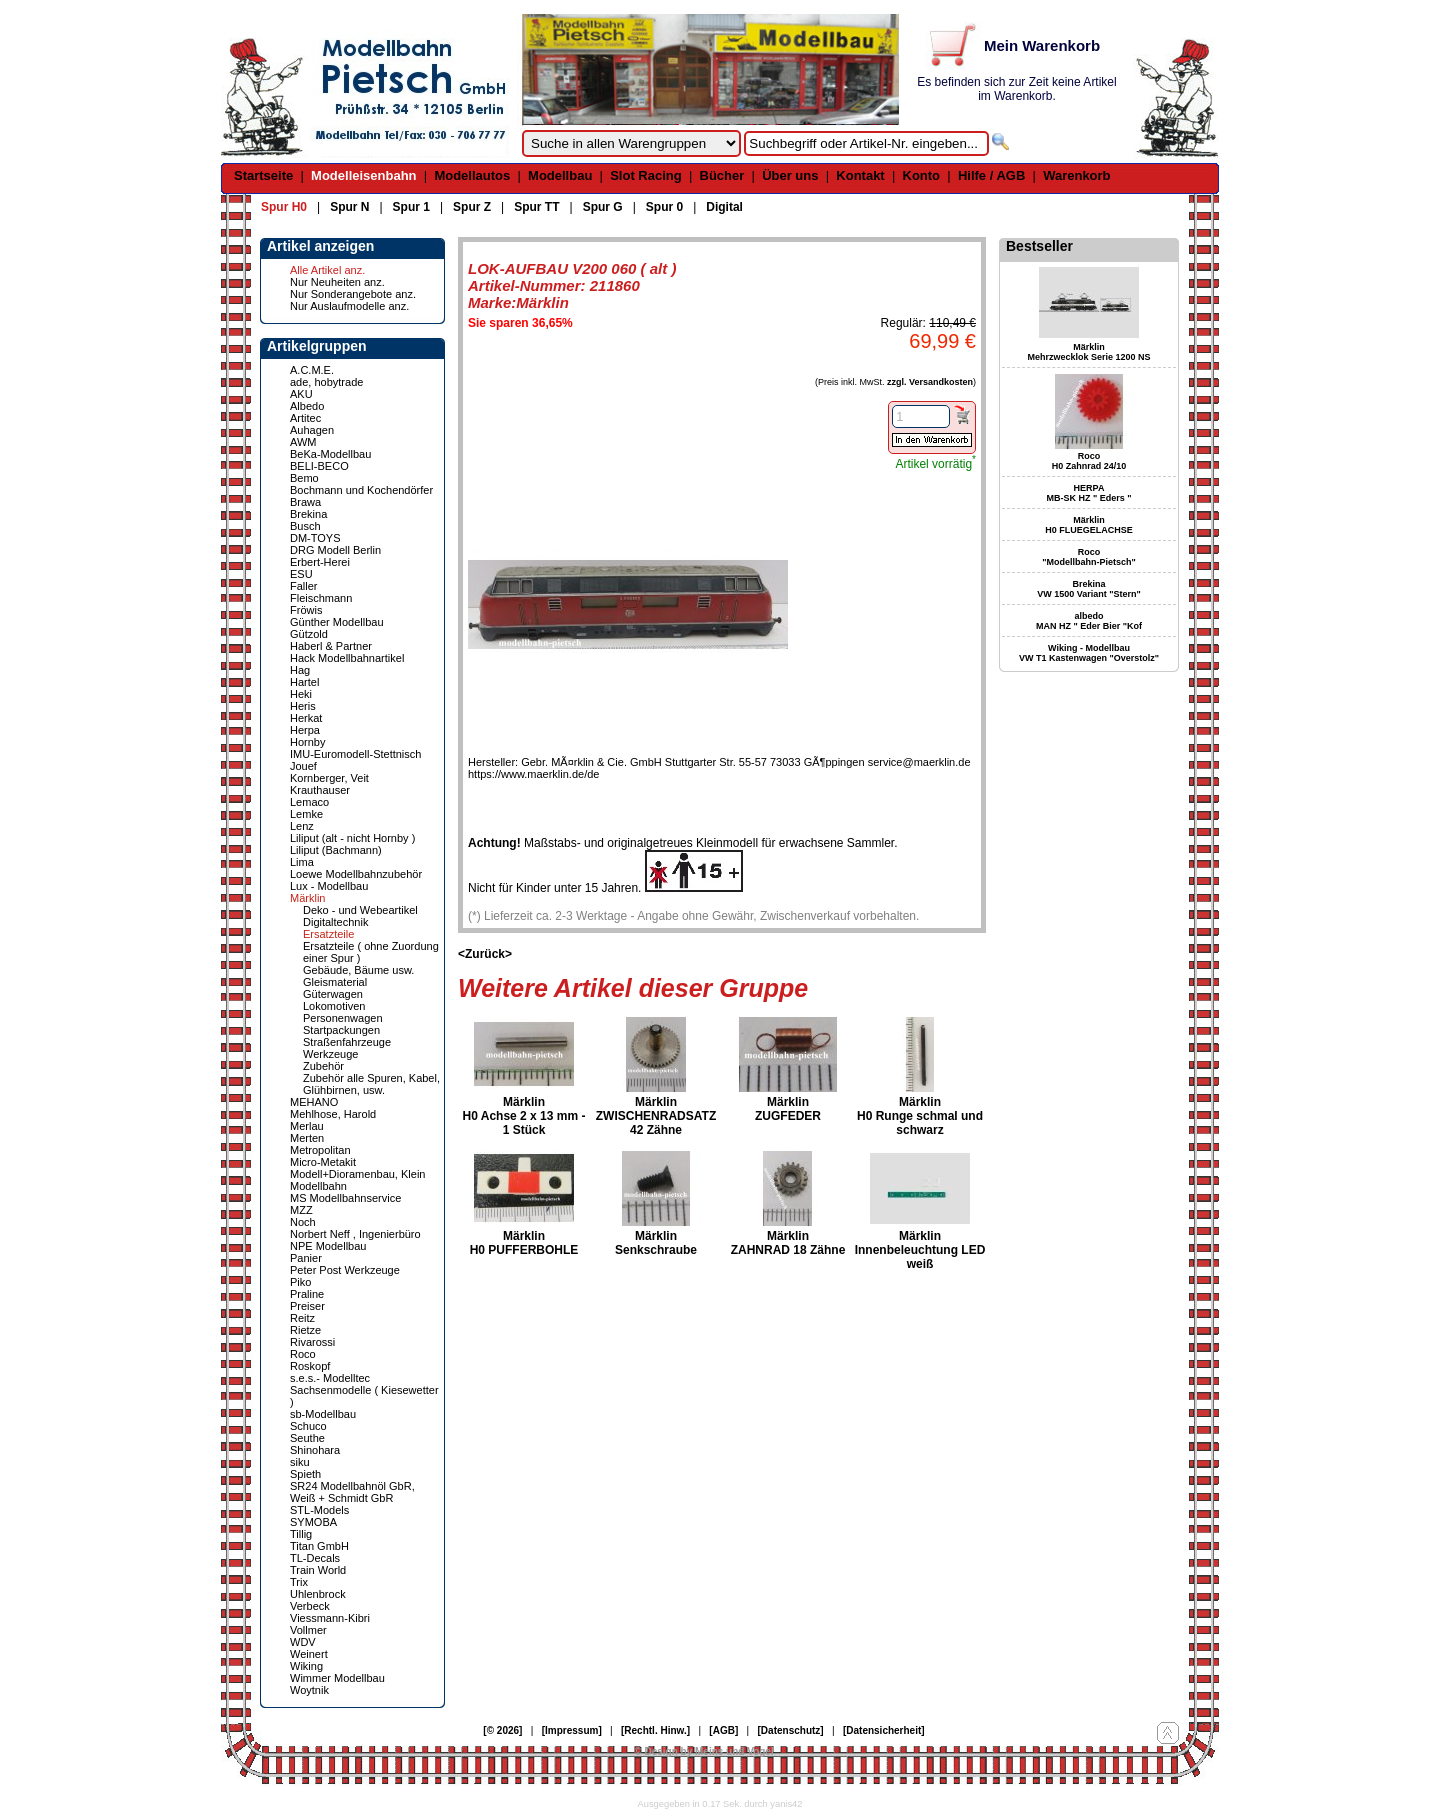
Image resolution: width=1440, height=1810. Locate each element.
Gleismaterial (335, 982)
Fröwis (306, 610)
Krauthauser (320, 790)
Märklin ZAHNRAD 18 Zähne (788, 1243)
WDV (303, 1642)
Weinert (309, 1654)
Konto (922, 175)
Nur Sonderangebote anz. (353, 294)
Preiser (307, 1306)
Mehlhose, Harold (333, 1114)
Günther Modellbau (337, 622)
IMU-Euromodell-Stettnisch (355, 754)
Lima (302, 862)
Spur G (603, 207)
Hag (300, 670)
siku (300, 1462)
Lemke (306, 814)
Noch (303, 1222)
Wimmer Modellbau (337, 1678)
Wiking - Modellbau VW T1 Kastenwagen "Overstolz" (1089, 653)
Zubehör (323, 1066)
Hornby (307, 742)
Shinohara (315, 1450)
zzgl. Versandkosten (930, 382)
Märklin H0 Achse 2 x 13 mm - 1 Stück (524, 1116)
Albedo (307, 406)
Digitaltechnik (335, 922)
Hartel (304, 682)
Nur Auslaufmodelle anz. (349, 306)
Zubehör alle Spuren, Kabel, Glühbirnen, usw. (371, 1084)
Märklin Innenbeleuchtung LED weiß (920, 1250)
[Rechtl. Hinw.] (655, 1730)
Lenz (302, 826)
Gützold (309, 634)
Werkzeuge (330, 1054)
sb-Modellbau (323, 1414)
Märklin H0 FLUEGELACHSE (1089, 525)
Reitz (302, 1318)
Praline (307, 1294)
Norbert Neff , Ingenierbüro (355, 1234)
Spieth (305, 1474)
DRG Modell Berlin (335, 550)
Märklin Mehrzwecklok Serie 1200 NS (1088, 352)
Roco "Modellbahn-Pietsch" (1089, 557)
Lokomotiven (334, 1006)
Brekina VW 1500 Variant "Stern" (1089, 589)
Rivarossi (312, 1342)
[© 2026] (502, 1730)
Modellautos (472, 175)
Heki (301, 694)
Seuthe (307, 1438)
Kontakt (860, 175)
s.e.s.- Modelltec (330, 1378)
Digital (724, 207)
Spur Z (472, 207)
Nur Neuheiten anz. (337, 282)
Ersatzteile (328, 934)
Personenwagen (343, 1018)
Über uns (790, 175)
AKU (301, 394)
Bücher (722, 175)
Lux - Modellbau (329, 886)
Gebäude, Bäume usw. (358, 970)
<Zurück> (485, 954)
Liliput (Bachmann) (336, 850)
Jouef (303, 766)
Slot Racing (646, 175)
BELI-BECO (319, 466)
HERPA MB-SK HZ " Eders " (1088, 493)
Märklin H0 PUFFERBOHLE (524, 1243)
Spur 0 (664, 207)
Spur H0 (284, 207)
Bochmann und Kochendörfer (361, 490)
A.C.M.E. (312, 370)
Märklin (307, 898)
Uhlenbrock (318, 1594)
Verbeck (310, 1606)
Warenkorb (1076, 175)
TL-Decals (315, 1558)
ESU (301, 574)
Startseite (263, 175)
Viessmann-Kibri (330, 1618)
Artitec (305, 418)
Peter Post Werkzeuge (345, 1270)
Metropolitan (320, 1150)
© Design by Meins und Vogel (703, 1751)
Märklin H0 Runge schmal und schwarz (920, 1116)
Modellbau (560, 175)
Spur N (349, 207)
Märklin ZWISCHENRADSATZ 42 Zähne (656, 1116)
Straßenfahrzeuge (347, 1042)
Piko (300, 1282)
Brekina (308, 514)
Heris (303, 706)
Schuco (308, 1426)
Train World (318, 1570)
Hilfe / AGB (991, 175)
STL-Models (319, 1510)
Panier (306, 1258)
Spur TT (536, 207)
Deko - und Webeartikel (360, 910)
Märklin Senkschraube (656, 1243)
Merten (307, 1138)
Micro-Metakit (323, 1162)
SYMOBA (313, 1522)
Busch (305, 526)
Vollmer (308, 1630)
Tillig (301, 1534)
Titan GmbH (319, 1546)
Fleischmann (321, 598)
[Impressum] (572, 1730)
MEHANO (314, 1102)
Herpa (305, 730)
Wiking (306, 1666)
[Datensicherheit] (884, 1730)
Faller (304, 586)
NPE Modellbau (328, 1246)
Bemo (304, 478)
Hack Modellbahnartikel (347, 658)
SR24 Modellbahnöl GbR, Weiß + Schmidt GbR (352, 1492)
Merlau (307, 1126)
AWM (303, 442)
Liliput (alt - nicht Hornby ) (352, 838)
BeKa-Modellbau (330, 454)
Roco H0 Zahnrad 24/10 (1089, 461)
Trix (299, 1582)
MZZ (301, 1210)
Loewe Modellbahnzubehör (356, 874)
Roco (303, 1354)
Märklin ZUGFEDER (788, 1109)
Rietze (305, 1330)
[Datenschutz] (791, 1730)
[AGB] (723, 1730)
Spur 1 (411, 207)
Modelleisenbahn (363, 175)
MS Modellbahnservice (345, 1198)
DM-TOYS (315, 538)
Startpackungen (341, 1030)
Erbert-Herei (320, 562)
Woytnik (309, 1690)
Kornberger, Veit (329, 778)
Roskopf (310, 1366)
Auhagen (312, 430)
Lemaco (309, 802)
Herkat (306, 718)
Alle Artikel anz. (327, 270)
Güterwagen (333, 994)
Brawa (305, 502)
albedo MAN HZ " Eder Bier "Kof (1089, 621)
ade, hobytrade (326, 382)
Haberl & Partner (331, 646)
